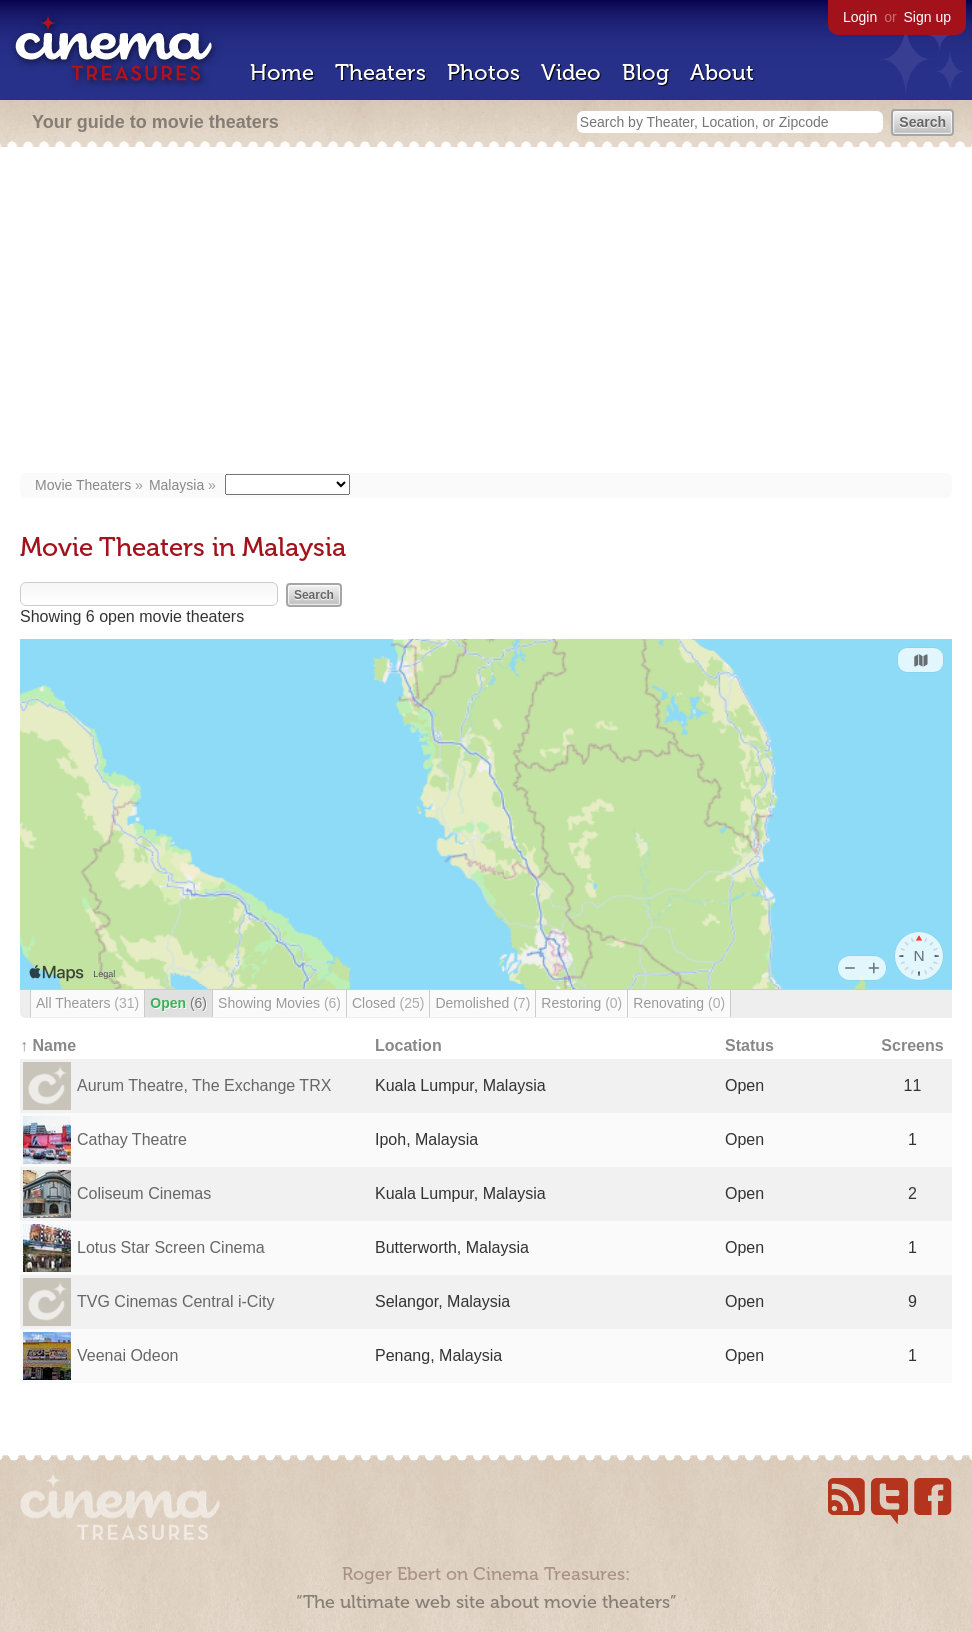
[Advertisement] (486, 312)
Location (408, 1045)
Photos (483, 72)
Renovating (679, 1003)
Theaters (380, 72)
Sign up (927, 17)
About (722, 72)
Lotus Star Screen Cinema (171, 1247)
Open (178, 1003)
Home (282, 72)
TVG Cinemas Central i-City (175, 1301)
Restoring (581, 1003)
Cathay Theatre (132, 1139)
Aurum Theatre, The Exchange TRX (204, 1085)
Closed (388, 1003)
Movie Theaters (83, 485)
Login (860, 17)
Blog (645, 72)
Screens (912, 1045)
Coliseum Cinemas (144, 1193)
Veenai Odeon (127, 1355)
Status (749, 1045)
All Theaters (87, 1003)
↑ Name (48, 1045)
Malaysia (176, 485)
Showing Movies (279, 1003)
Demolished (482, 1003)
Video (571, 72)
